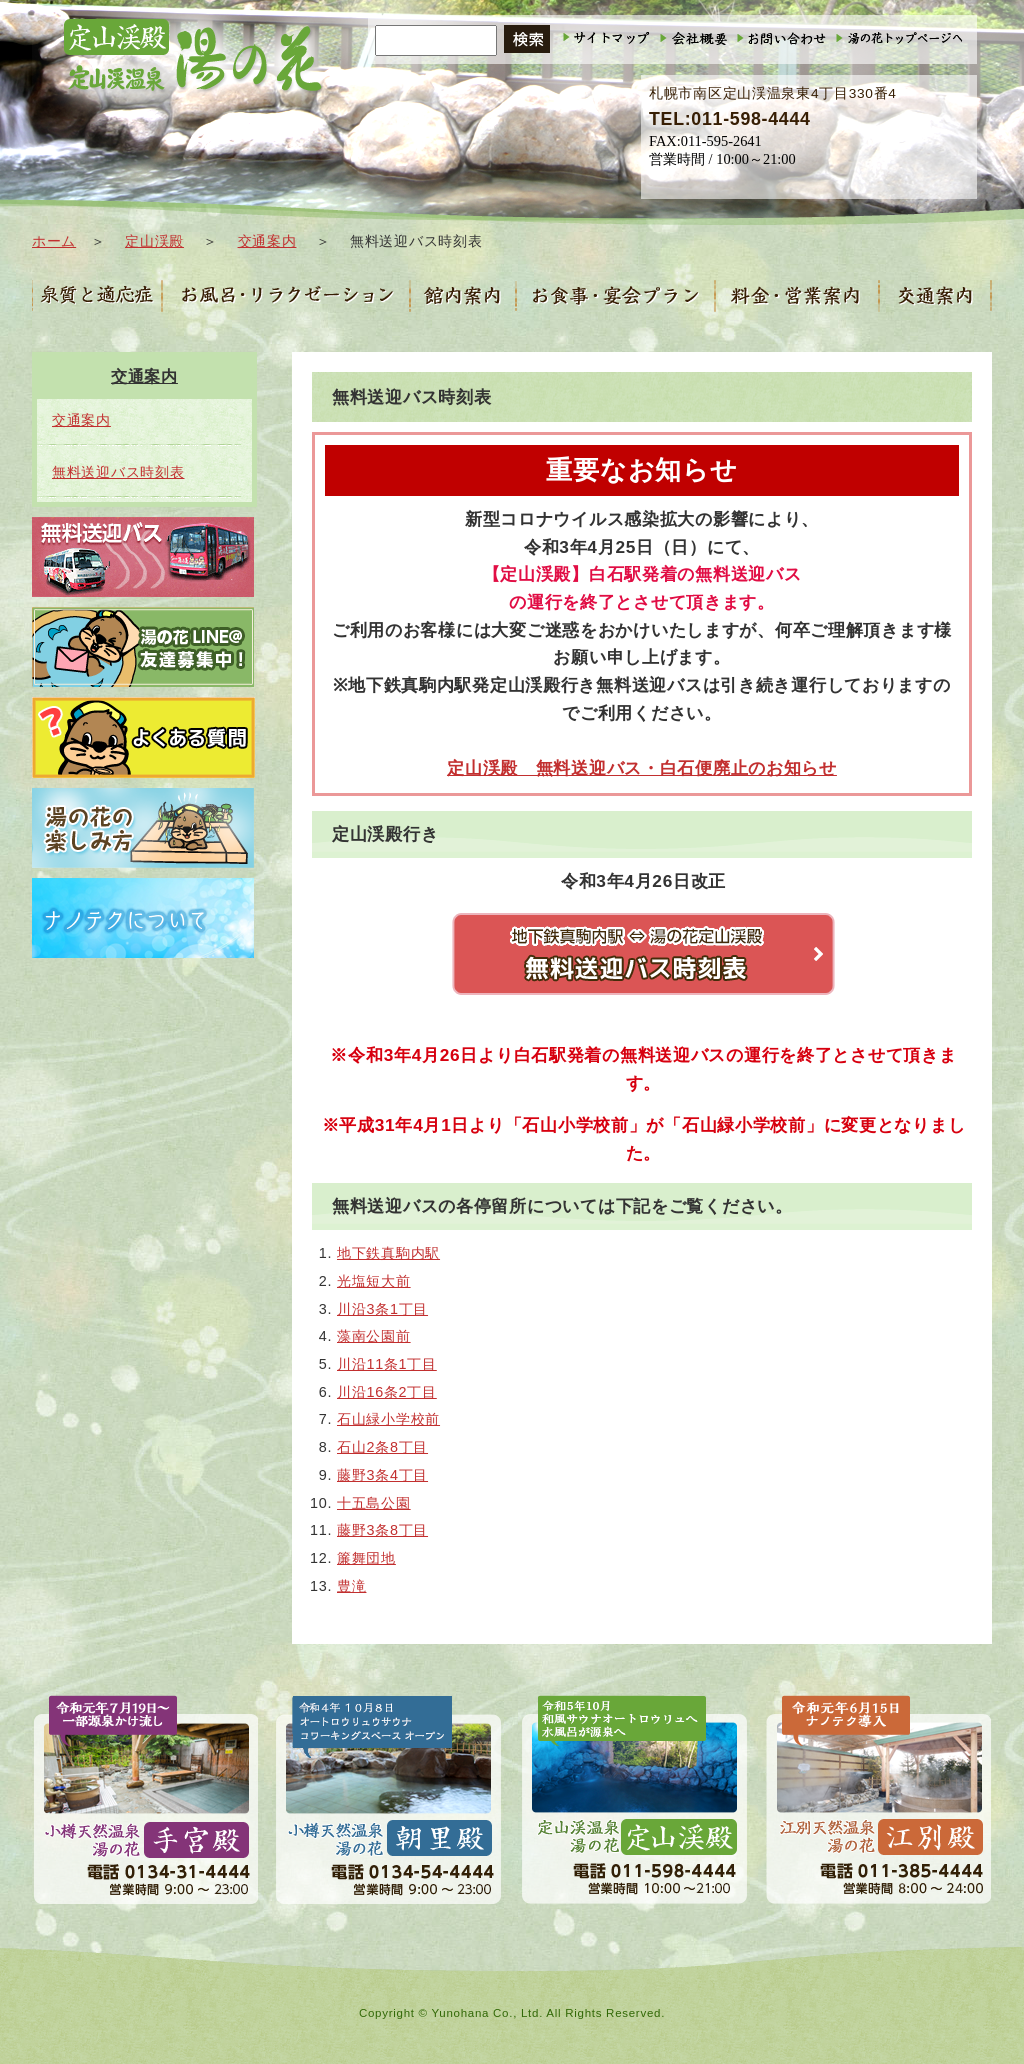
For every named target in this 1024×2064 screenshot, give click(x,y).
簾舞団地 (366, 1558)
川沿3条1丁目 (382, 1309)
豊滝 (351, 1586)
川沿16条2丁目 (387, 1392)
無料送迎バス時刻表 (118, 472)
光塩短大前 (374, 1281)
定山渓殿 (154, 241)
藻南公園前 (374, 1336)
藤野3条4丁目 (382, 1475)
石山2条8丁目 (382, 1447)
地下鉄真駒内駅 (388, 1253)
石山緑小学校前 (388, 1419)
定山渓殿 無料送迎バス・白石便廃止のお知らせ (642, 768)
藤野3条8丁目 (382, 1530)
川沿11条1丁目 (387, 1364)
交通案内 (267, 241)
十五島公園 (374, 1503)
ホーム (54, 241)
